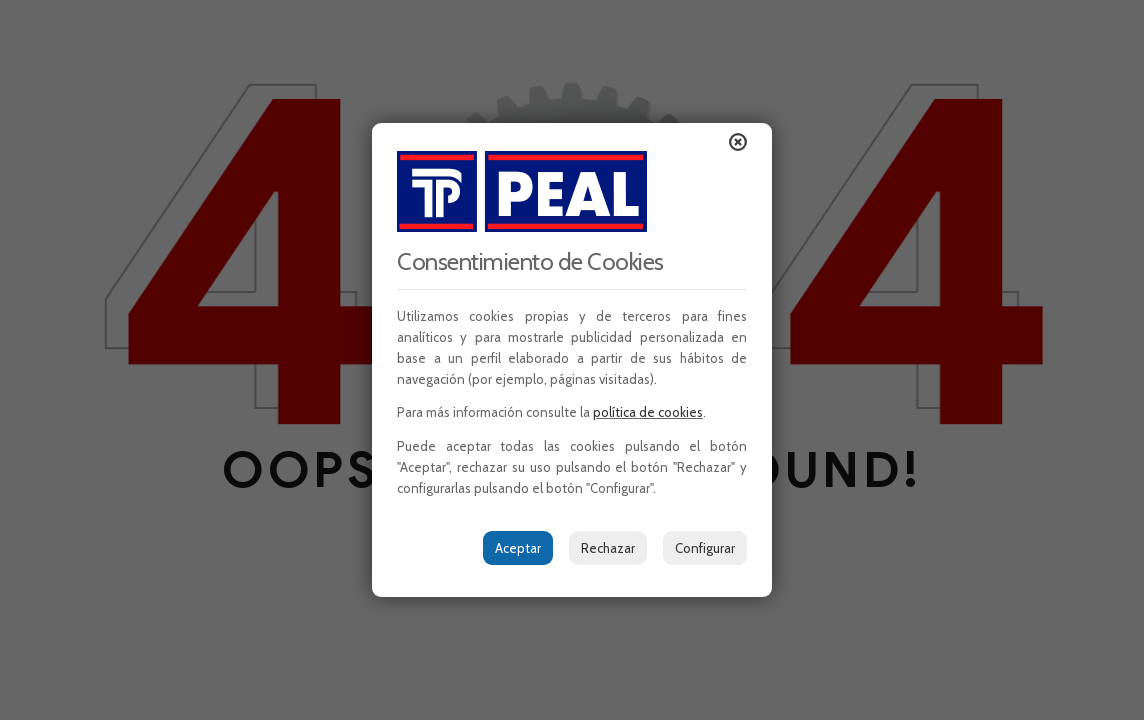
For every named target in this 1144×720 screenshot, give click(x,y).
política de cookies (648, 412)
